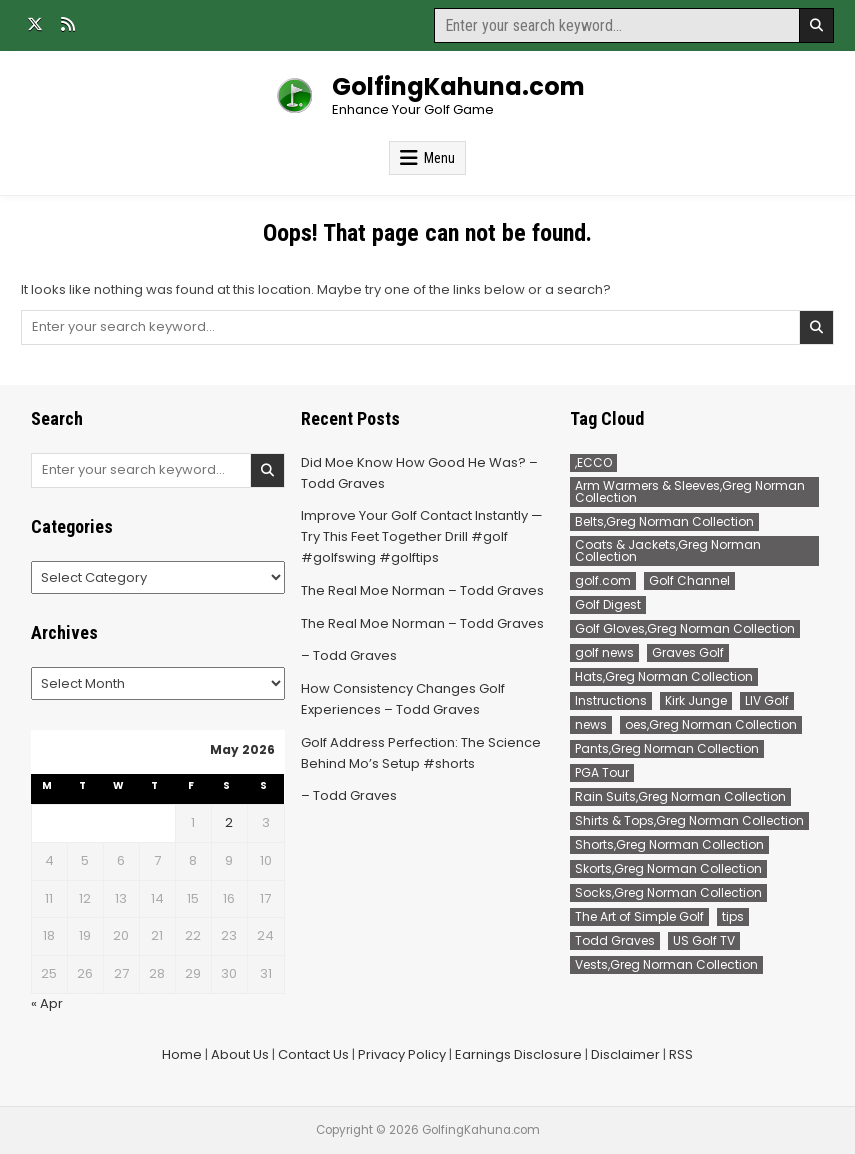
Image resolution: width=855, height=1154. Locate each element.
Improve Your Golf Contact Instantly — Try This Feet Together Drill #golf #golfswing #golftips (422, 536)
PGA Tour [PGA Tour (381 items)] (602, 772)
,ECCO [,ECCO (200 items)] (593, 462)
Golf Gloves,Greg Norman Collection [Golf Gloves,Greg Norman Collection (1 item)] (685, 628)
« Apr (47, 1003)
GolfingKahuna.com (458, 86)
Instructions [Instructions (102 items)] (611, 700)
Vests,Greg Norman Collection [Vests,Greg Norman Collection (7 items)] (666, 964)
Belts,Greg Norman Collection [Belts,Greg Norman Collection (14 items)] (664, 521)
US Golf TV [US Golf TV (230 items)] (704, 940)
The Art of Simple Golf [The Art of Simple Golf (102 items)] (639, 916)
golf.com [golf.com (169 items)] (603, 580)
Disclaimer (625, 1054)
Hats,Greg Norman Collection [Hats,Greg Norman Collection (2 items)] (664, 676)
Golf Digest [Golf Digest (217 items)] (608, 604)
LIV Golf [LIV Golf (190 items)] (767, 700)
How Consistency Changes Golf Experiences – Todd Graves (403, 699)
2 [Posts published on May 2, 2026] (229, 822)
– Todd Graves (349, 655)
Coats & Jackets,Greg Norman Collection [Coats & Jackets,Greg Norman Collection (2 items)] (668, 550)
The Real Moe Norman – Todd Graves (422, 590)
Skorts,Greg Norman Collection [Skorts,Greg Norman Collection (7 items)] (668, 868)
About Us (240, 1054)
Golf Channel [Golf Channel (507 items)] (689, 580)
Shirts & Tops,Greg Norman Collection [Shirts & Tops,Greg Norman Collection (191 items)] (689, 820)
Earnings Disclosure (518, 1054)
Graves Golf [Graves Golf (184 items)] (688, 652)
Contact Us (313, 1054)
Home (182, 1054)
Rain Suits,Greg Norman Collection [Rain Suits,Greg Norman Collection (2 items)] (680, 796)
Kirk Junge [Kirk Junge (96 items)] (696, 700)
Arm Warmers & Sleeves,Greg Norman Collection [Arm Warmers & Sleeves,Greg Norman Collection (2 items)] (690, 491)
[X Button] (35, 24)
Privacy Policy (402, 1054)
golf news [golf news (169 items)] (604, 652)
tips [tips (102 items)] (733, 916)
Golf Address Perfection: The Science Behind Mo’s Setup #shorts (421, 753)
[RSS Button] (68, 24)
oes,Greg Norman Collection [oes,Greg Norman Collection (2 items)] (711, 724)
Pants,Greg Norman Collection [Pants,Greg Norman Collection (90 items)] (667, 748)
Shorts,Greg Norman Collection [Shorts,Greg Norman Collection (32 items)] (669, 844)
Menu (439, 158)
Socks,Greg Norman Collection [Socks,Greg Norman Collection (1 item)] (668, 892)
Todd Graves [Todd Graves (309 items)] (615, 940)
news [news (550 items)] (591, 724)
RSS (681, 1054)
